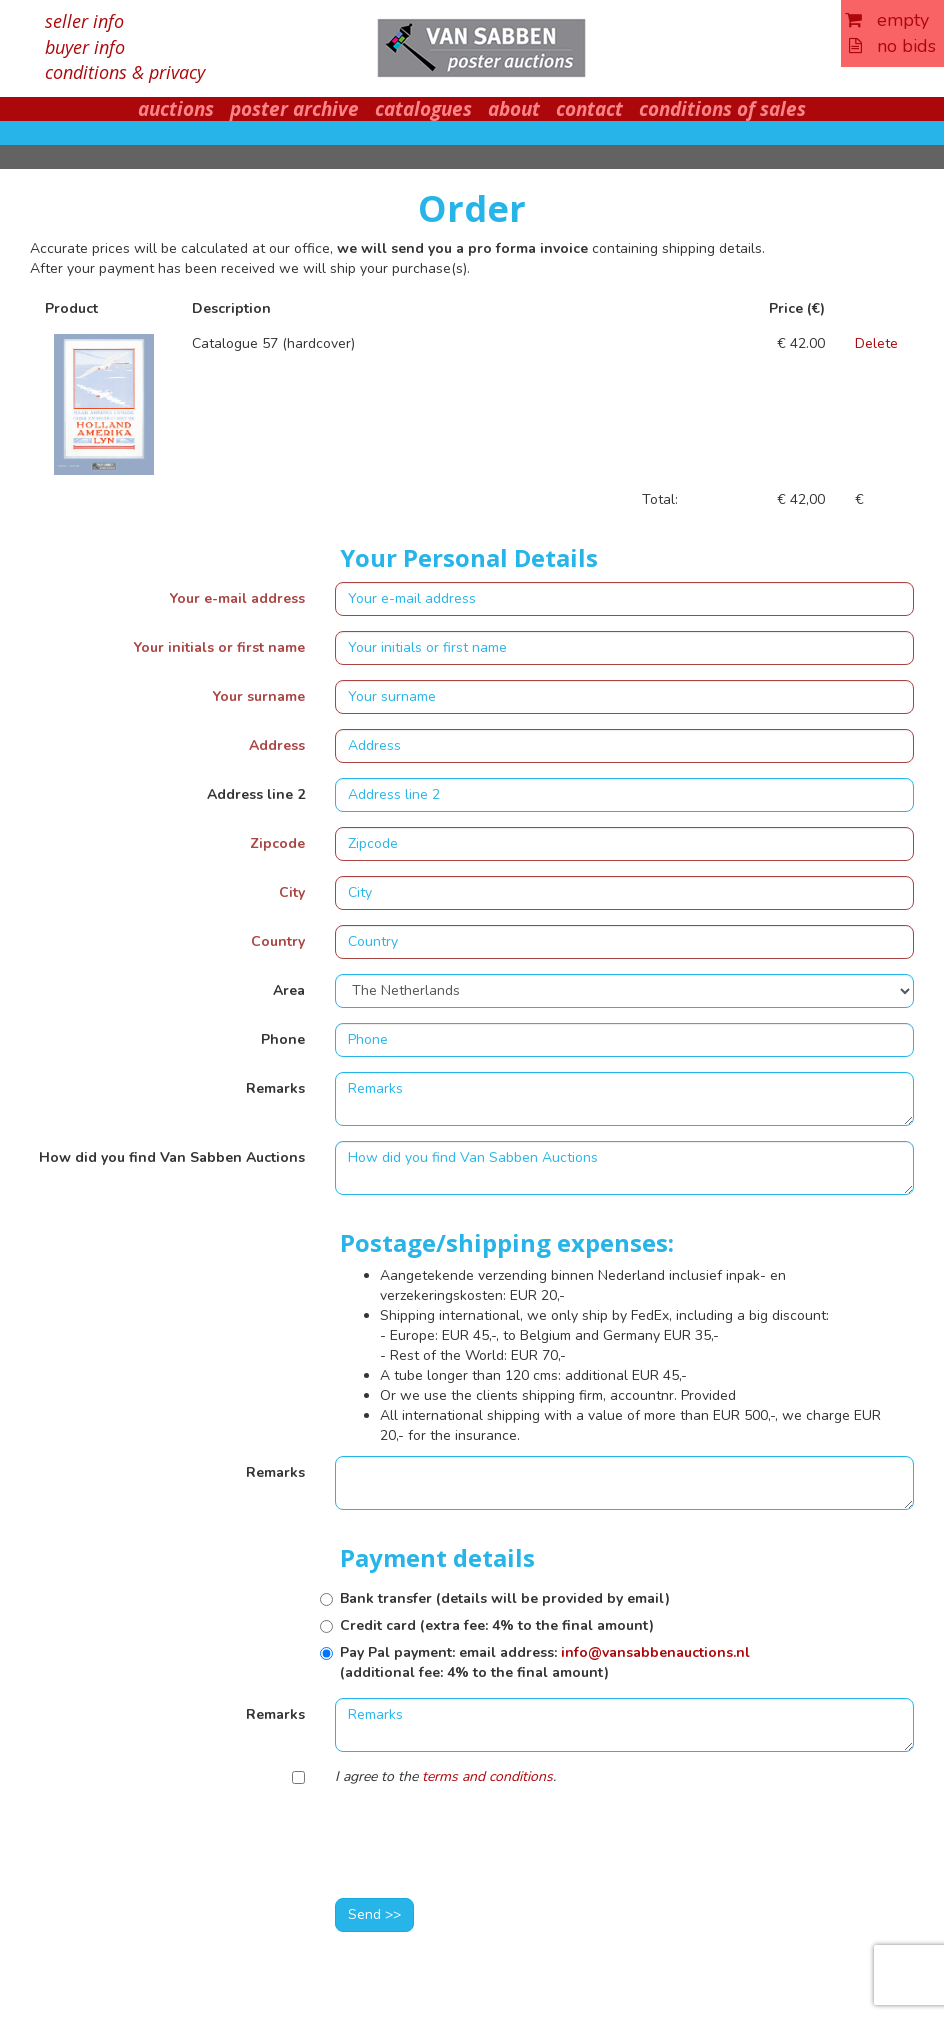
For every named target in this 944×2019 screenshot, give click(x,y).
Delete (876, 343)
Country (278, 941)
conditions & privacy (125, 72)
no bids (892, 46)
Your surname (259, 696)
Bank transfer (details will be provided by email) (505, 1598)
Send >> (374, 1914)
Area (289, 990)
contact (589, 109)
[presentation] (487, 1844)
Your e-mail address (237, 598)
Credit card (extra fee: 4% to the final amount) (497, 1625)
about (514, 109)
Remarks (275, 1088)
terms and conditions (487, 1776)
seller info (84, 21)
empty (887, 20)
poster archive (294, 109)
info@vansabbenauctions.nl (655, 1652)
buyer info (85, 47)
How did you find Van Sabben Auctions (172, 1157)
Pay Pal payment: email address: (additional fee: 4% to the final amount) (545, 1662)
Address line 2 (256, 794)
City (292, 892)
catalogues (423, 109)
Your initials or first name (219, 647)
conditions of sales (722, 109)
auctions (176, 109)
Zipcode (277, 843)
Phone (283, 1039)
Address (277, 745)
